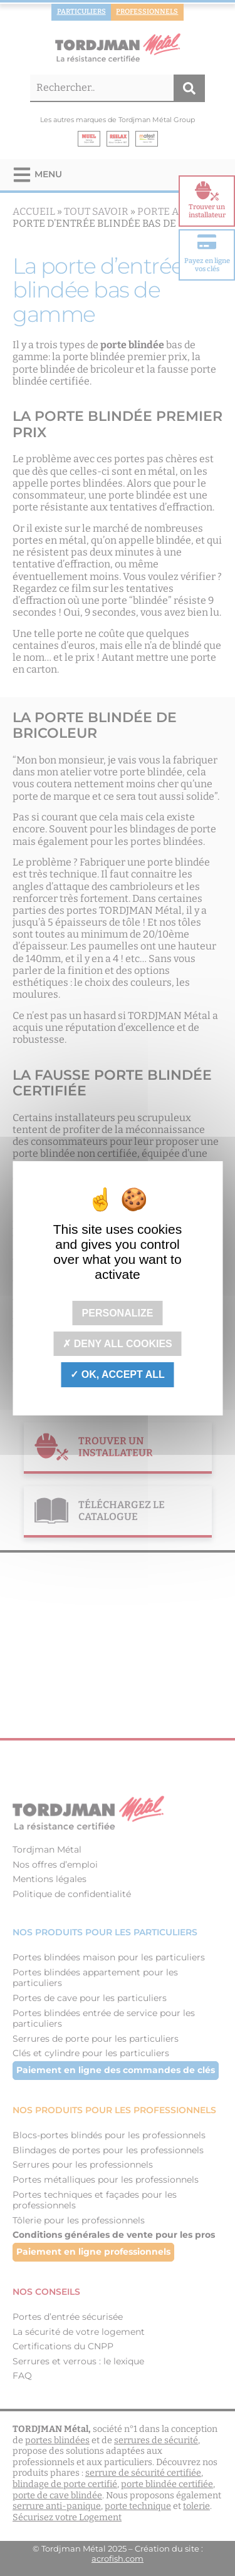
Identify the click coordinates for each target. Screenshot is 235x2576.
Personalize (118, 1313)
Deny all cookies (117, 1343)
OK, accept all (117, 1374)
